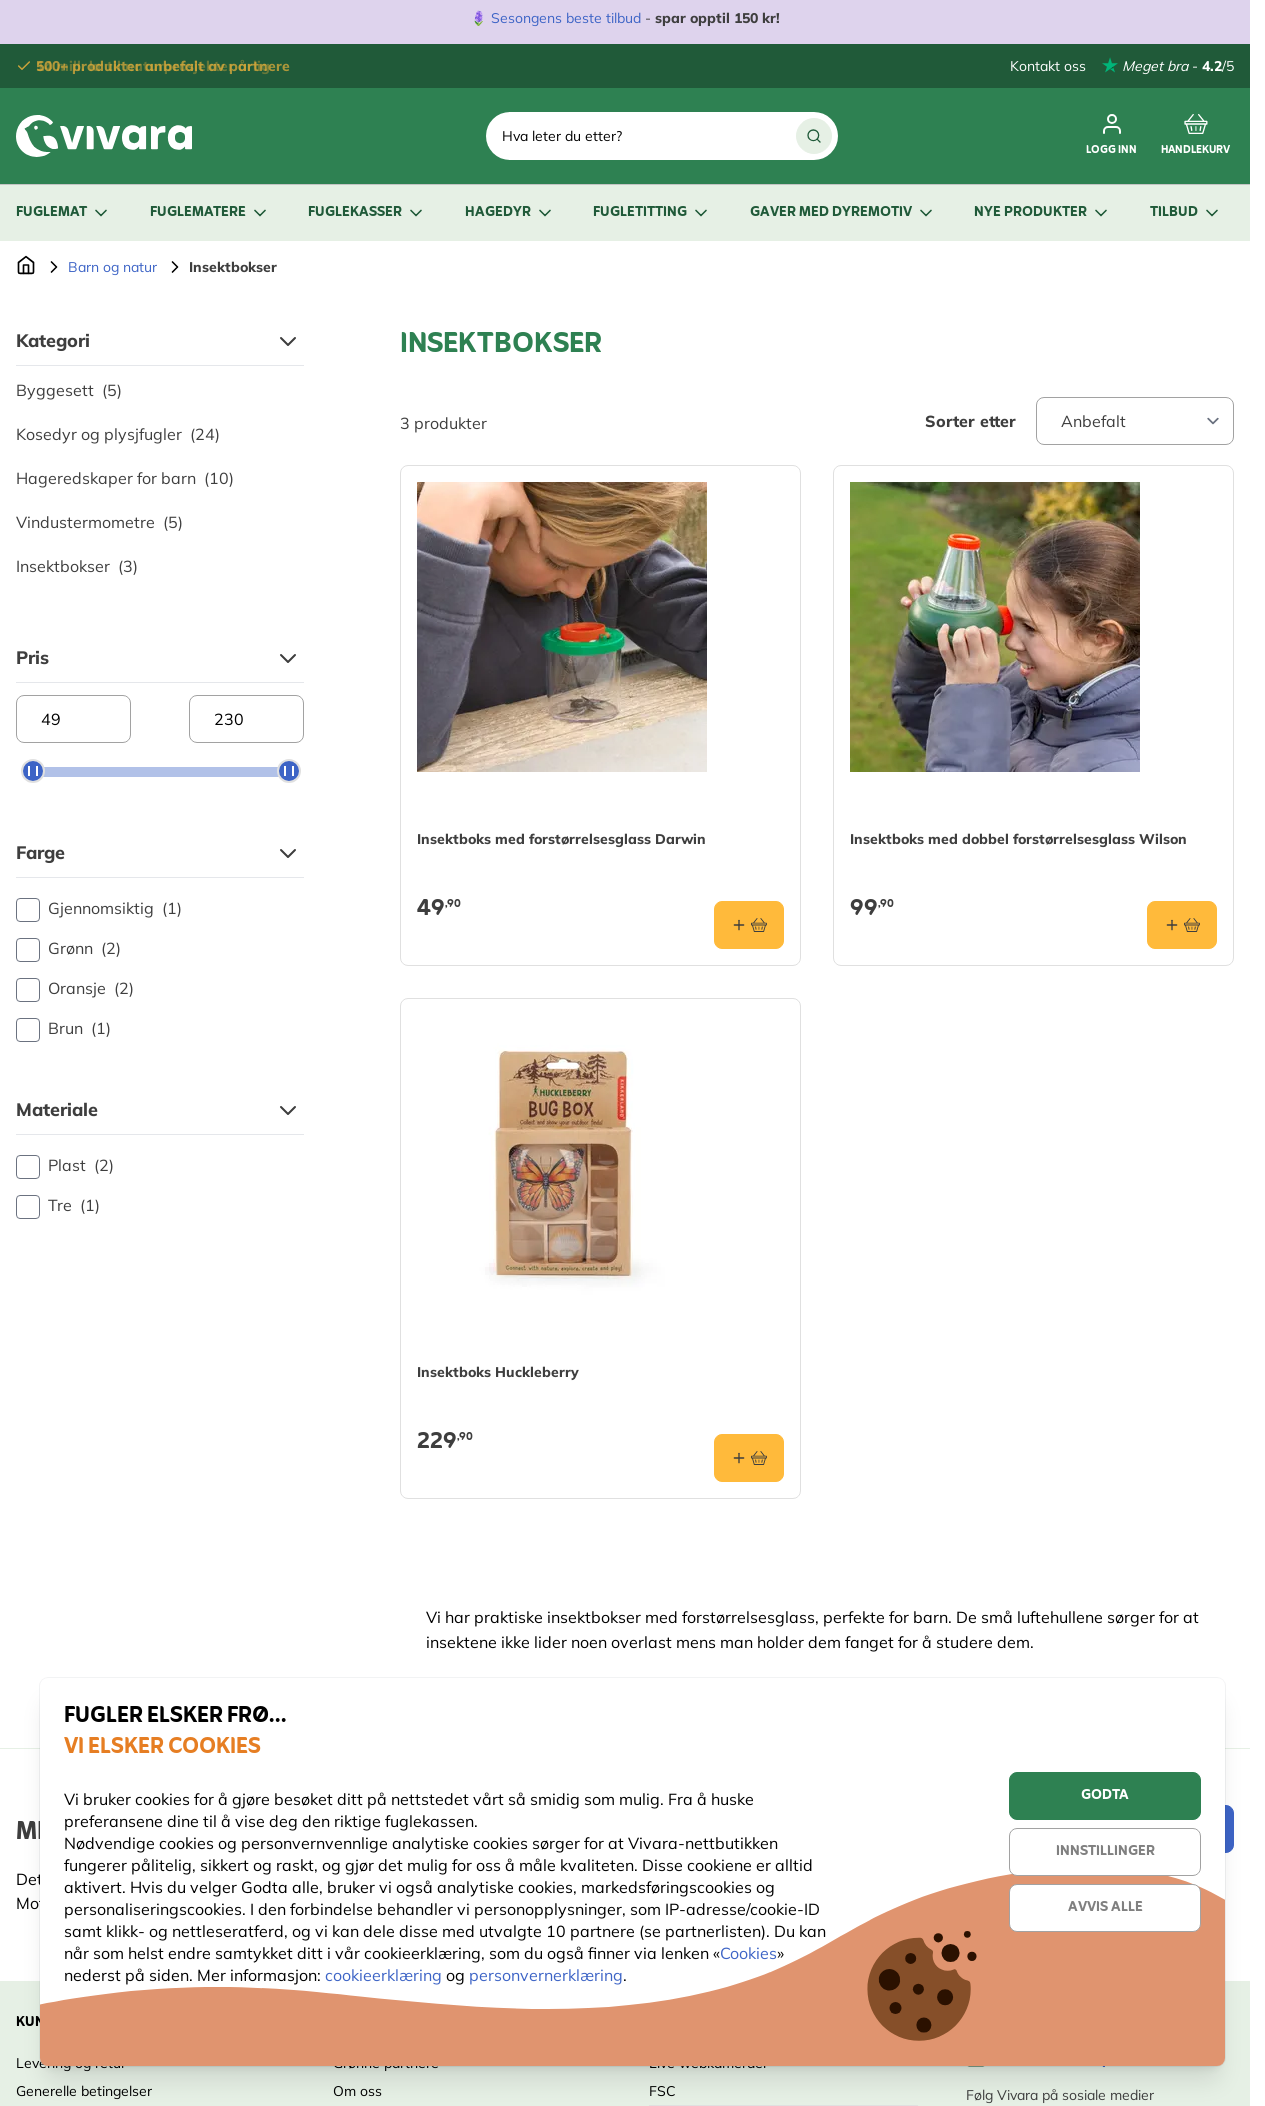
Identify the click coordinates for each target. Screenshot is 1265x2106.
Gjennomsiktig (99, 909)
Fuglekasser (367, 212)
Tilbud (1186, 212)
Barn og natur (112, 267)
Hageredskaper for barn (125, 478)
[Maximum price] (246, 719)
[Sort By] (1135, 421)
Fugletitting (652, 212)
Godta (1105, 1795)
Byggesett (69, 390)
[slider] (33, 771)
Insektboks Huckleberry (498, 1372)
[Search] (814, 136)
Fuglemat (63, 212)
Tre (58, 1206)
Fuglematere (210, 212)
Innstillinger (1105, 1851)
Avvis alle (1105, 1907)
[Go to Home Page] (26, 267)
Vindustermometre (99, 522)
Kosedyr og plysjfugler (118, 434)
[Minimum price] (73, 719)
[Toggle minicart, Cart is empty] (1195, 136)
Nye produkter (1042, 212)
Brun (63, 1029)
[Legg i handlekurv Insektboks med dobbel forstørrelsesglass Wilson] (1182, 925)
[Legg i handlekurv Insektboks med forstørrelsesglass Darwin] (749, 925)
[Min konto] (1111, 136)
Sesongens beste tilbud (566, 18)
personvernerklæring (546, 1975)
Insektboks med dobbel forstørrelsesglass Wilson (1018, 839)
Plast (65, 1166)
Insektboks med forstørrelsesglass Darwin (561, 839)
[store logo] (104, 136)
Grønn (68, 949)
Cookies (748, 1953)
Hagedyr (510, 212)
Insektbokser (77, 566)
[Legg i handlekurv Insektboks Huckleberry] (749, 1458)
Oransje (75, 989)
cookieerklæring (385, 1975)
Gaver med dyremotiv (843, 212)
